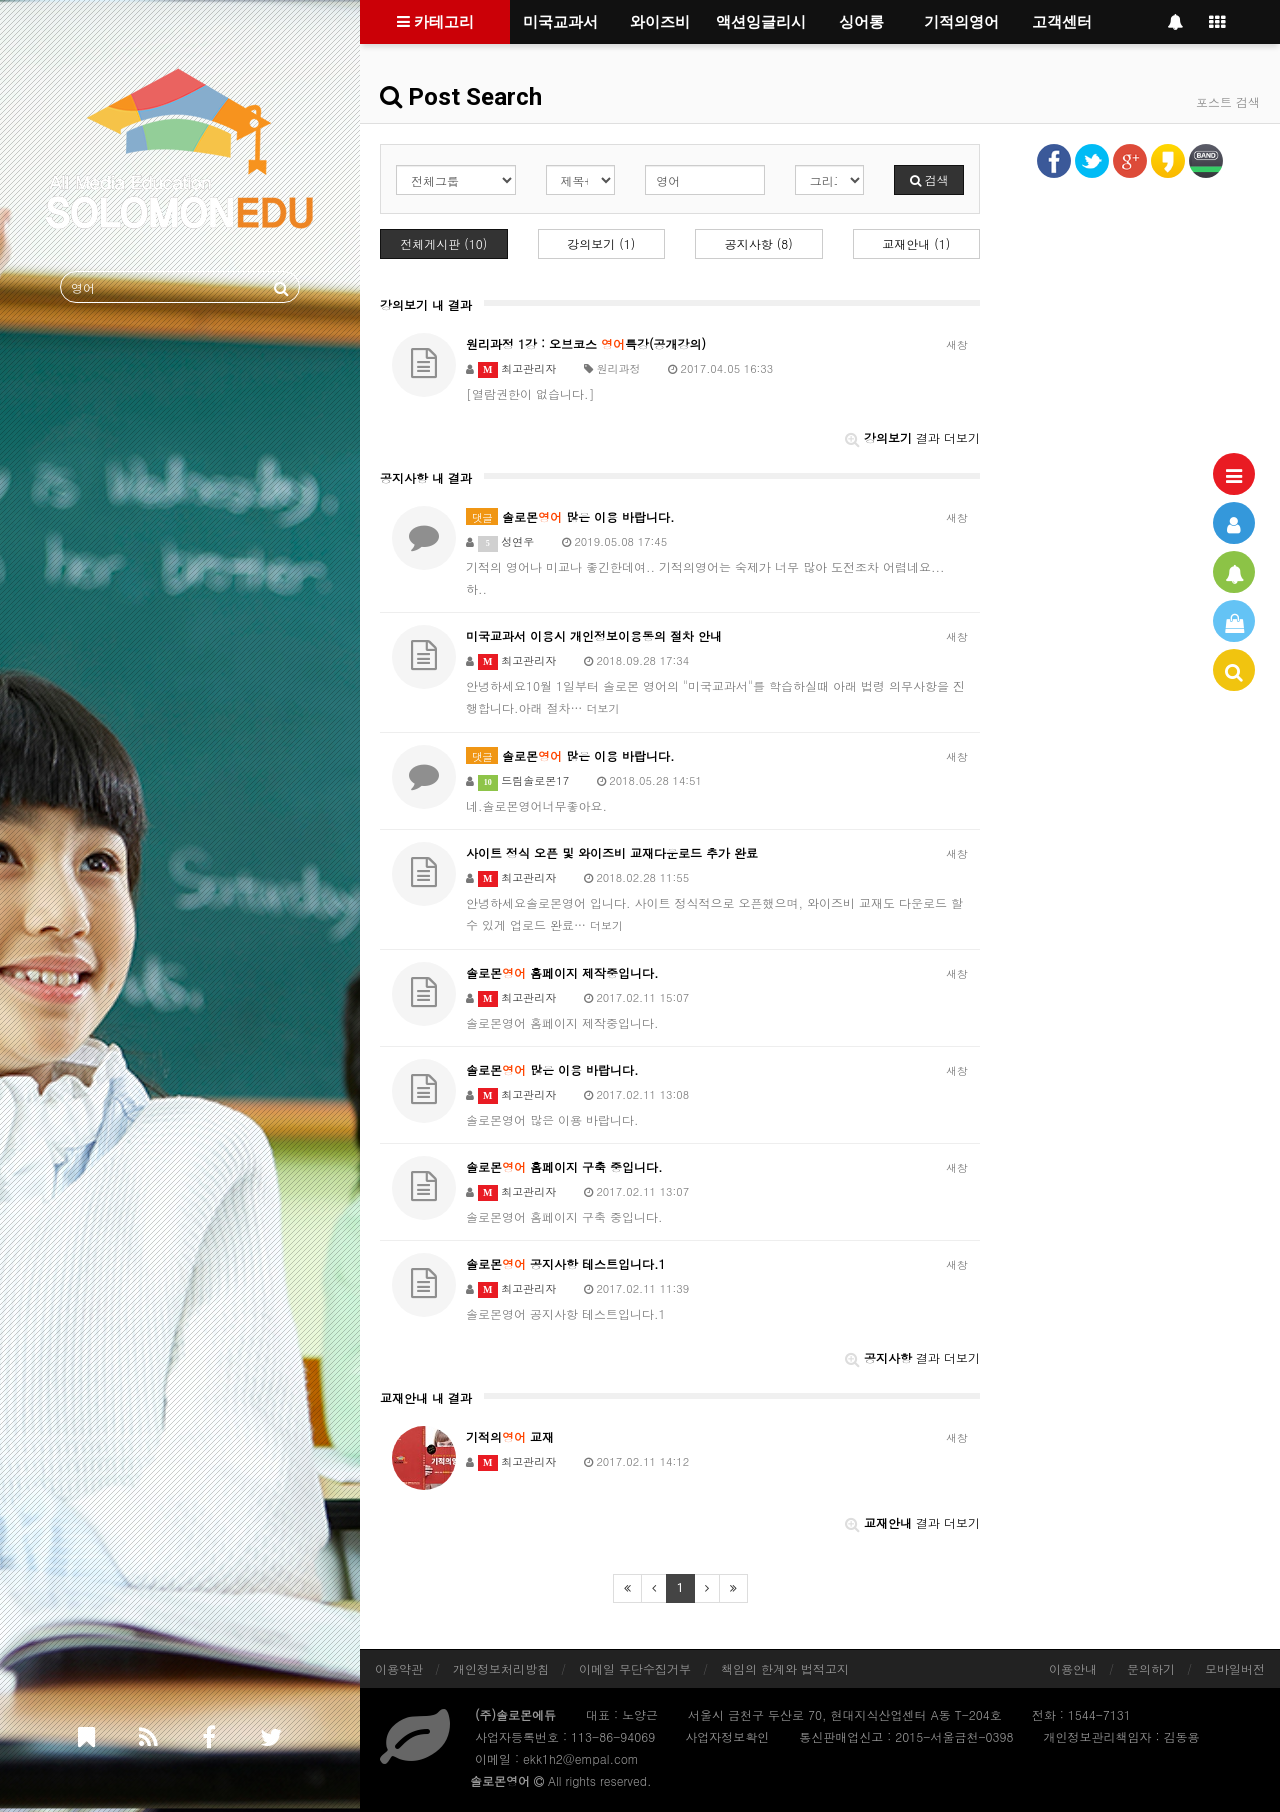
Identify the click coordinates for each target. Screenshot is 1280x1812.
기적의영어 (961, 22)
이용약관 (399, 1668)
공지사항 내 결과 (426, 477)
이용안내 (1073, 1668)
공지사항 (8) (759, 243)
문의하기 (1151, 1668)
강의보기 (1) (601, 243)
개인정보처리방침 (501, 1668)
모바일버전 (1235, 1668)
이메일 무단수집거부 (635, 1668)
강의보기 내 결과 (426, 304)
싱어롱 (861, 22)
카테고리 (435, 22)
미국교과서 (560, 22)
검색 (929, 179)
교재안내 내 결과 (426, 1397)
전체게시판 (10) (443, 243)
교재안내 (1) (916, 243)
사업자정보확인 (727, 1736)
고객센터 (1062, 22)
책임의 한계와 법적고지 (785, 1668)
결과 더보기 (912, 437)
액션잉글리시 (761, 22)
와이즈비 (660, 22)
